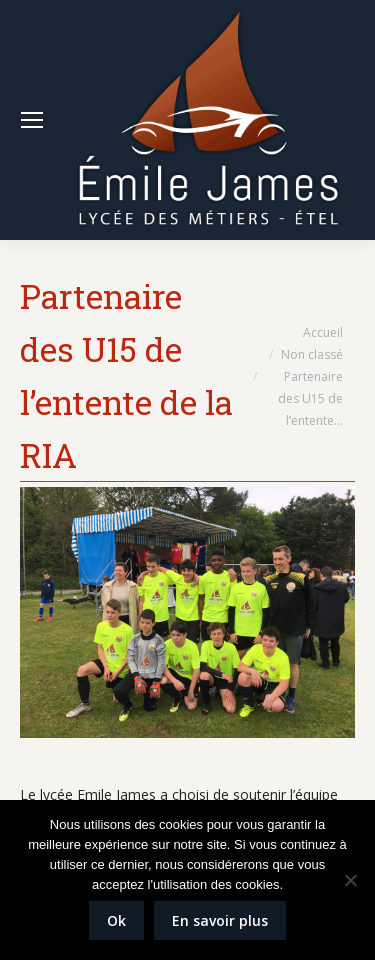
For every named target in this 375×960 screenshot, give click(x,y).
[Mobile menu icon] (32, 120)
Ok (116, 920)
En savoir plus (220, 920)
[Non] (350, 880)
